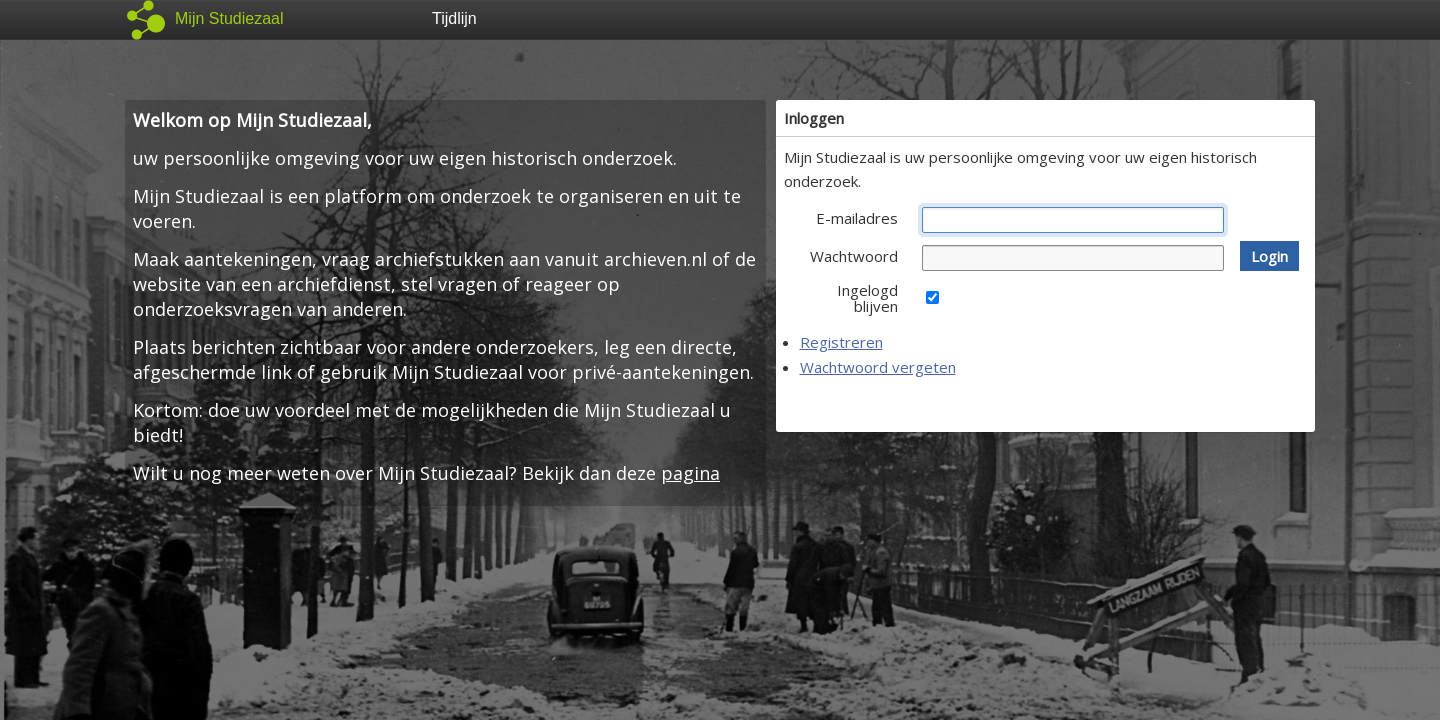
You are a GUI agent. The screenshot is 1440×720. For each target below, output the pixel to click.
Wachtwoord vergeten (878, 367)
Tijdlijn (454, 18)
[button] (1269, 256)
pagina (690, 473)
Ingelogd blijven (867, 298)
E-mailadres (857, 218)
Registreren (841, 342)
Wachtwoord (854, 256)
